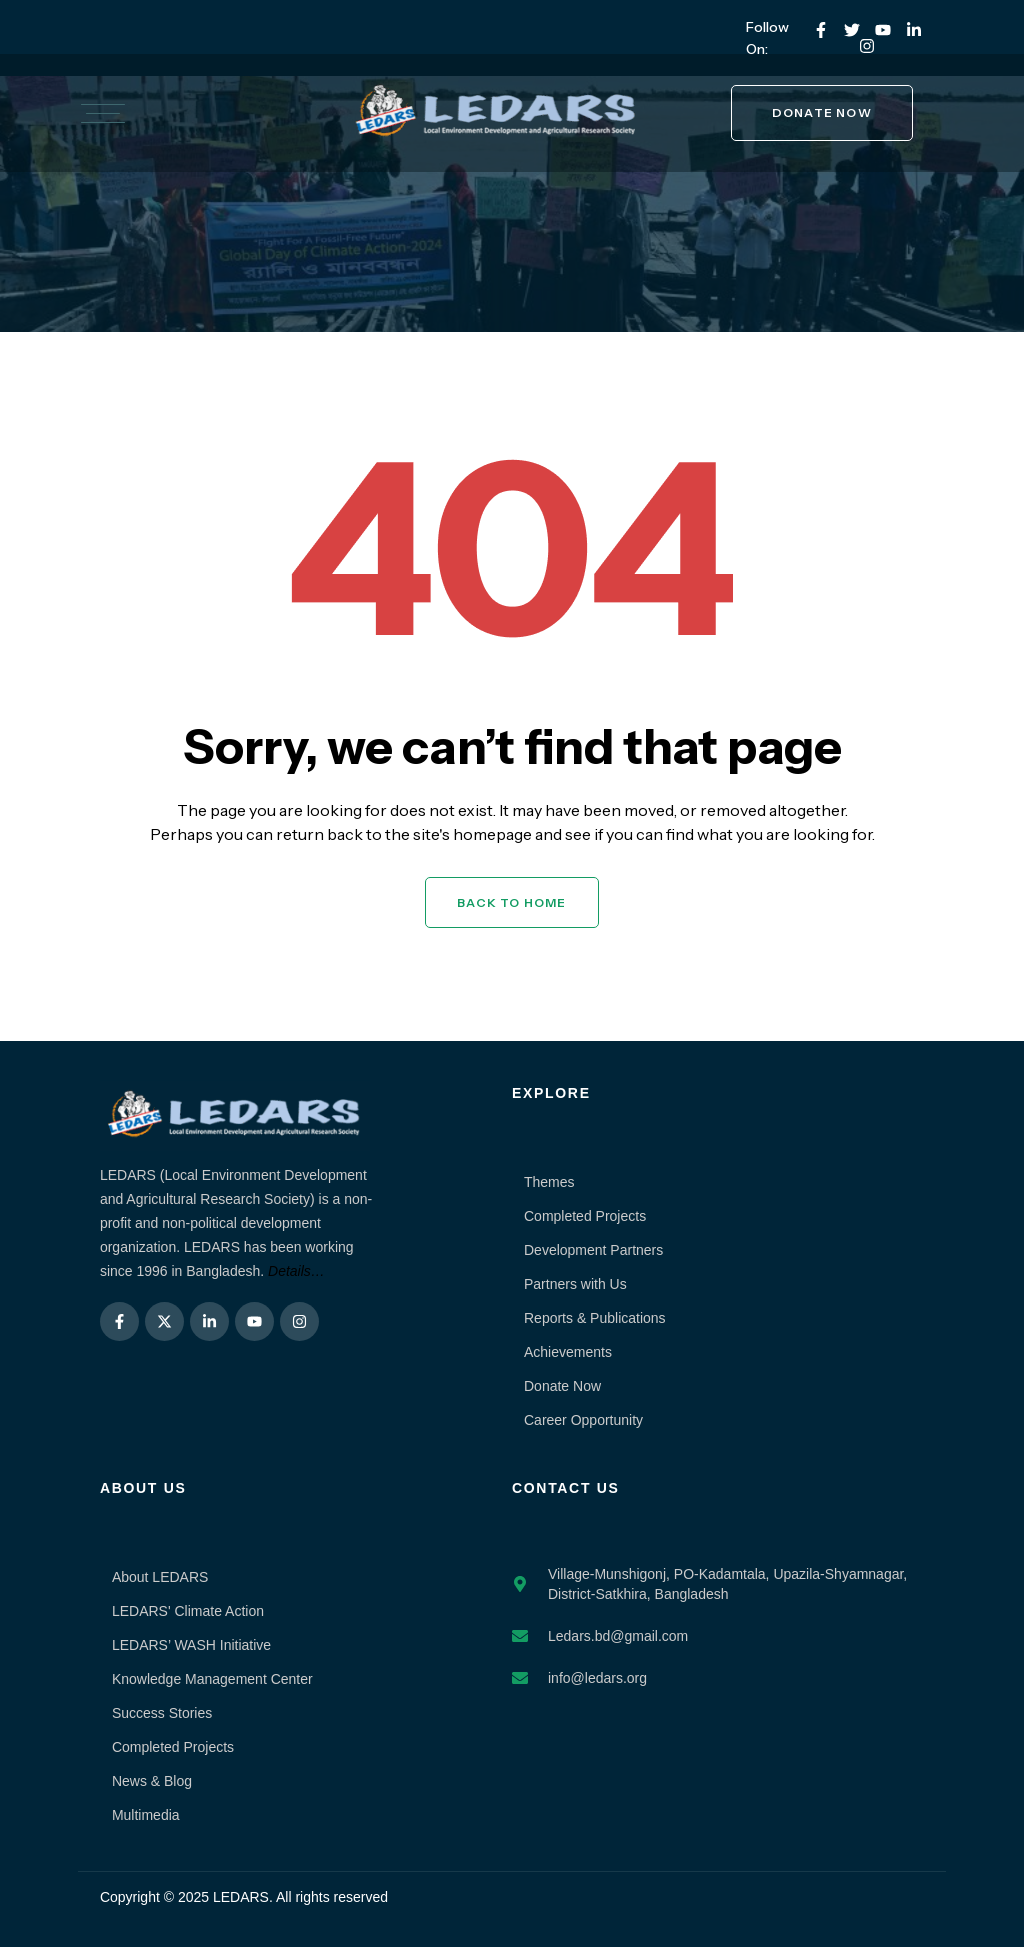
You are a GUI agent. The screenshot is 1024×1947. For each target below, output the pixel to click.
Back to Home (511, 902)
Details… (296, 1271)
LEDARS (241, 1897)
